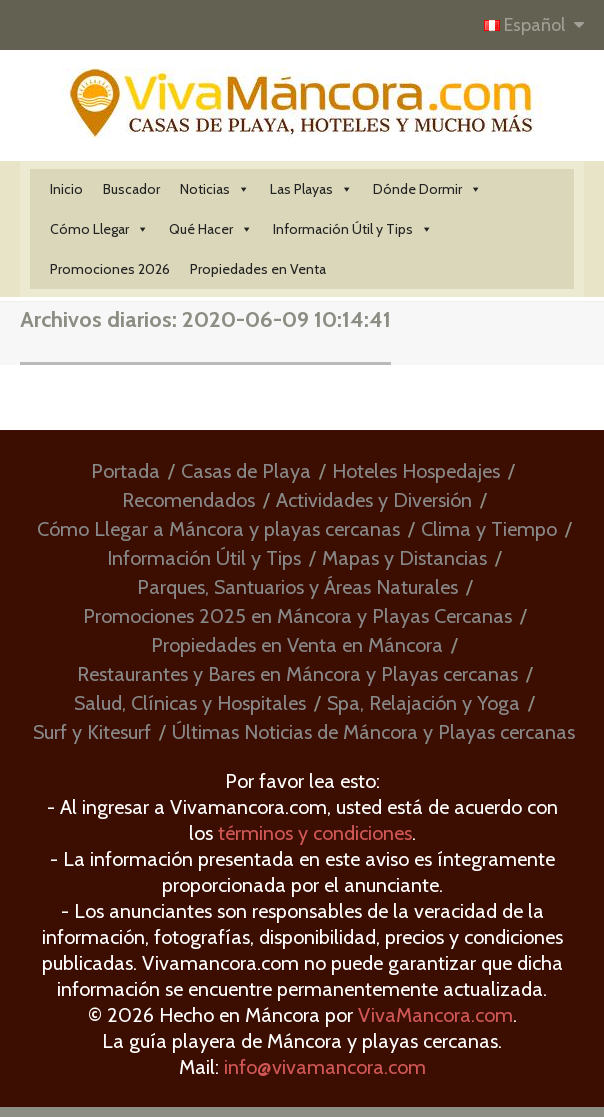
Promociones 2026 (110, 269)
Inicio (66, 189)
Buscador (131, 189)
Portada (125, 471)
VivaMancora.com (435, 1015)
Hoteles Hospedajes (416, 471)
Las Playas (311, 189)
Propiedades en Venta (258, 269)
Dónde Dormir (427, 189)
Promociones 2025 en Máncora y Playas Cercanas (297, 616)
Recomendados (188, 500)
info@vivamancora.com (325, 1067)
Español (526, 25)
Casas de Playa (246, 471)
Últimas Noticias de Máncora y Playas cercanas (373, 732)
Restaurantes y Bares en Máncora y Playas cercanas (297, 674)
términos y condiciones (315, 833)
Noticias (215, 189)
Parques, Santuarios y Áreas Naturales (297, 587)
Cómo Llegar (99, 229)
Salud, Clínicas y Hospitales (190, 703)
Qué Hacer (211, 229)
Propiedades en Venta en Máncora (297, 645)
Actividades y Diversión (374, 500)
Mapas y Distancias (404, 558)
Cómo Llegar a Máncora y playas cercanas (218, 529)
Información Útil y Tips (353, 229)
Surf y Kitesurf (92, 732)
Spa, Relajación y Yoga (423, 703)
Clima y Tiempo (489, 529)
